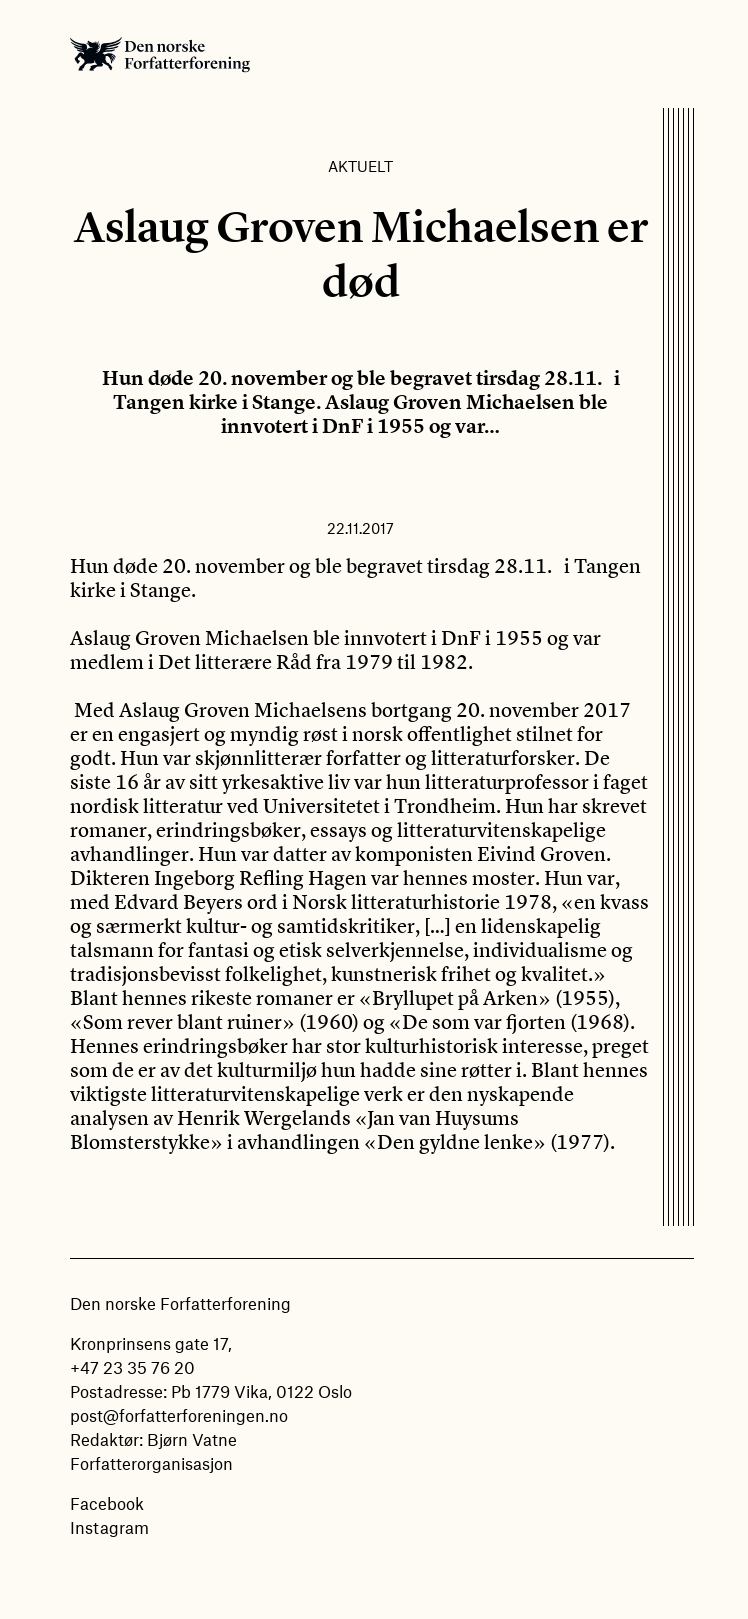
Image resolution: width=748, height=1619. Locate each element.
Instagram (109, 1527)
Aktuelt (360, 166)
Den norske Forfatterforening (160, 54)
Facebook (107, 1503)
